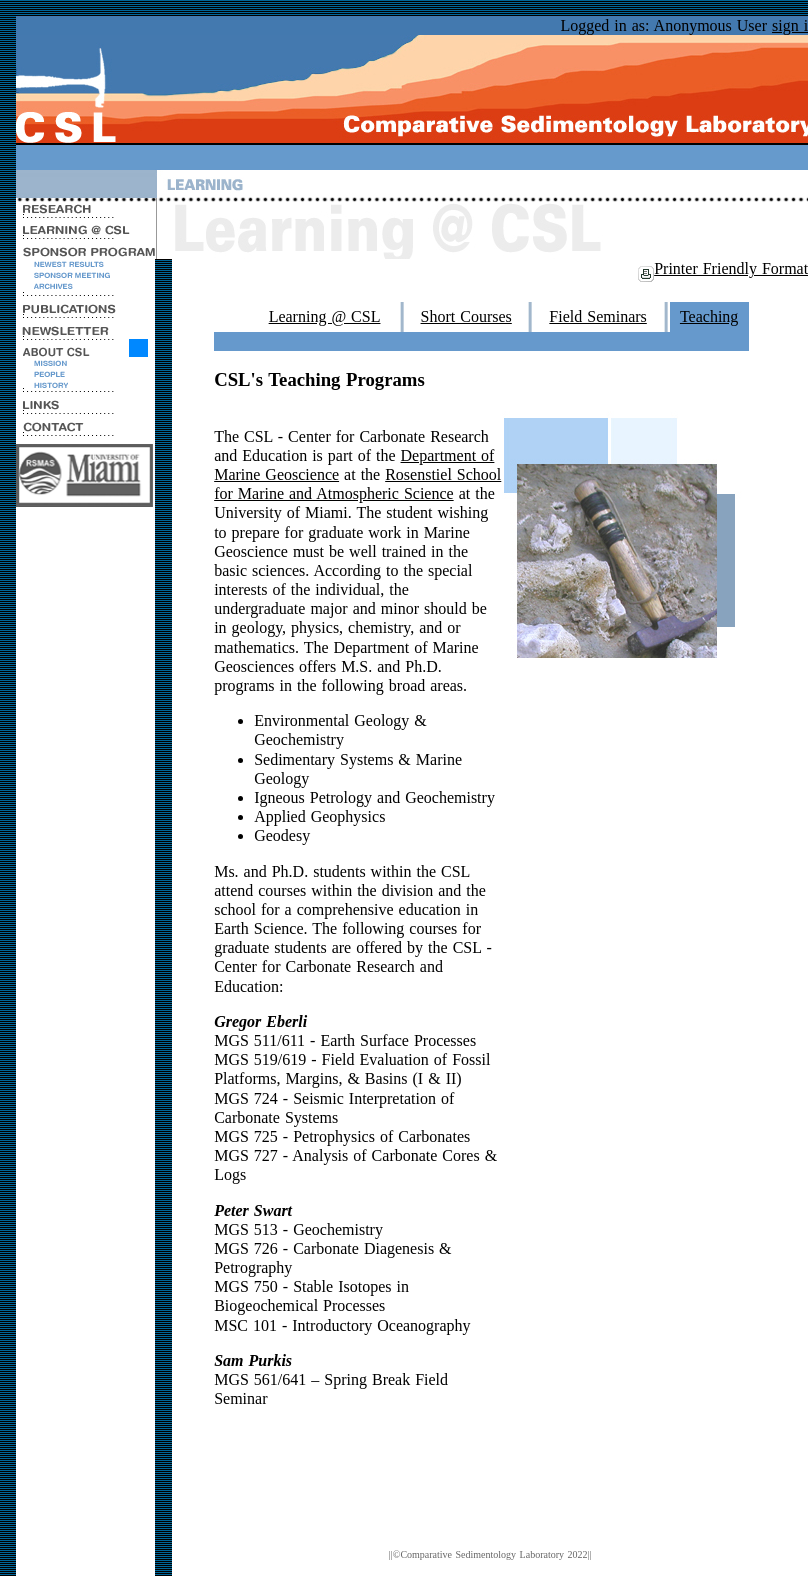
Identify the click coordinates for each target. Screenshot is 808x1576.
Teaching (709, 316)
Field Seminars (597, 316)
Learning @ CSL (325, 316)
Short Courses (466, 316)
